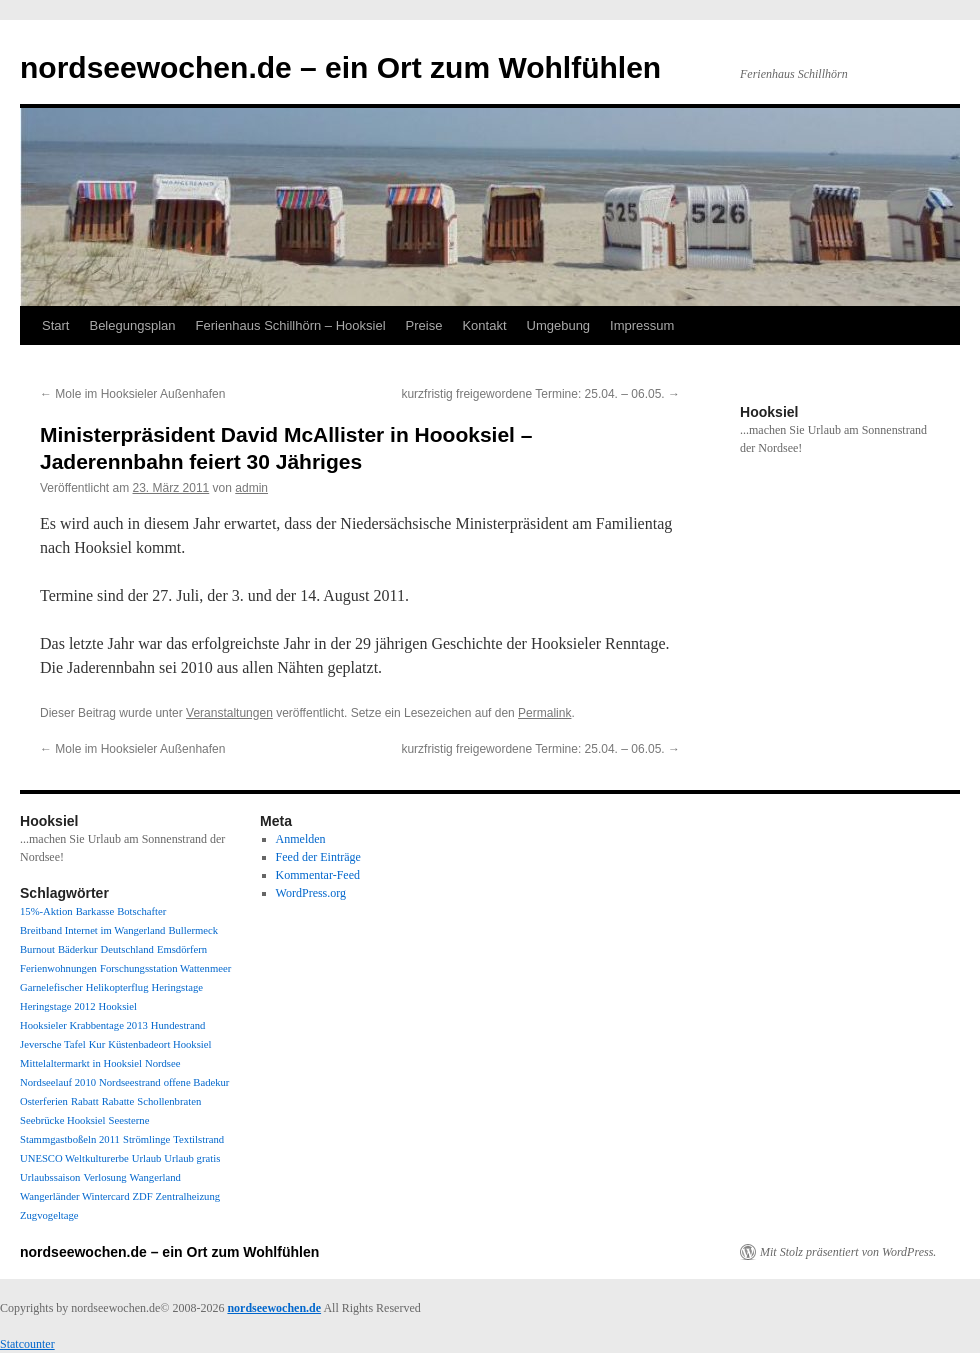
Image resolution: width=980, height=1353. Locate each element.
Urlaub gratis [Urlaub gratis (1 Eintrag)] (192, 1158)
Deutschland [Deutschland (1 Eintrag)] (127, 949)
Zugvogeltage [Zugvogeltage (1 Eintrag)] (49, 1215)
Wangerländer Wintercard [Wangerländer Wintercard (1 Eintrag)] (74, 1196)
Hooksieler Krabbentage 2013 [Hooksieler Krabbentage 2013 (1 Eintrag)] (84, 1025)
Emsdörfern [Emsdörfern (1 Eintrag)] (182, 949)
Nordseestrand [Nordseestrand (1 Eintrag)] (130, 1082)
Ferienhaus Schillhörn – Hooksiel (291, 325)
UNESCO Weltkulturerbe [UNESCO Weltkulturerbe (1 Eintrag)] (74, 1158)
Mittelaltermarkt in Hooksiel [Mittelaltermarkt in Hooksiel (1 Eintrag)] (81, 1063)
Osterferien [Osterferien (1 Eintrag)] (44, 1101)
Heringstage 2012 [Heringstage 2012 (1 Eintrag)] (57, 1006)
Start (55, 325)
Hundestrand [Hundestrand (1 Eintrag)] (178, 1025)
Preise (424, 325)
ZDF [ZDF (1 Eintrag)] (142, 1196)
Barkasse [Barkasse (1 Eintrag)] (95, 911)
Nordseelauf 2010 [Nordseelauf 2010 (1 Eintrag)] (58, 1082)
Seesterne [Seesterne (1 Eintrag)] (129, 1120)
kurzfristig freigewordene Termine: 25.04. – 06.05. (540, 394)
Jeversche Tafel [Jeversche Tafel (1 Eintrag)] (53, 1044)
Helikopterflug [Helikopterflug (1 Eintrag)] (117, 987)
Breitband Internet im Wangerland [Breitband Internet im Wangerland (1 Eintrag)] (92, 930)
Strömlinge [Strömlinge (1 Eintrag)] (146, 1139)
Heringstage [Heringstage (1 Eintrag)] (177, 987)
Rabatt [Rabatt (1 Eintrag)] (85, 1101)
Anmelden (301, 839)
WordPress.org (311, 893)
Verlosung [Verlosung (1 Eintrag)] (104, 1177)
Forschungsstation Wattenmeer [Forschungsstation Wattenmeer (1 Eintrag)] (165, 968)
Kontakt (484, 325)
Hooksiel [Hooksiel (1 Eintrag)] (117, 1006)
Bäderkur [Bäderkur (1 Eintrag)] (78, 949)
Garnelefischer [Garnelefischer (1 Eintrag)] (51, 987)
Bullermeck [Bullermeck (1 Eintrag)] (193, 930)
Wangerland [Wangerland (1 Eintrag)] (155, 1177)
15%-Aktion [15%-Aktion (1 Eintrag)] (46, 911)
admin (251, 488)
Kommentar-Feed (318, 875)
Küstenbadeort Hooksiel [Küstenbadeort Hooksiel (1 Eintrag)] (159, 1044)
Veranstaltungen (229, 713)
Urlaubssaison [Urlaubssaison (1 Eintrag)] (50, 1177)
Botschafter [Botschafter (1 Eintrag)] (141, 911)
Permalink (544, 713)
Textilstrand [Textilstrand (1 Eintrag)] (198, 1139)
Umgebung (559, 325)
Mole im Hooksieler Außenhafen (132, 394)
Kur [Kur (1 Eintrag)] (97, 1044)
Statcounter (27, 1344)
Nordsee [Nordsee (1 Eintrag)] (163, 1063)
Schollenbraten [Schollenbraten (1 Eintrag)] (169, 1101)
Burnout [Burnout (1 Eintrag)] (37, 949)
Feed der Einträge (318, 857)
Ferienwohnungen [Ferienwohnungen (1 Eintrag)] (58, 968)
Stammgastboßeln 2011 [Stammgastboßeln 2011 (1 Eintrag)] (70, 1139)
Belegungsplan (132, 325)
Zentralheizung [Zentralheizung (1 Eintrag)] (188, 1196)
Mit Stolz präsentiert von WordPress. (848, 1252)
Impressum (642, 325)
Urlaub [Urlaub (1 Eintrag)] (147, 1158)
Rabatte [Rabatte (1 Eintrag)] (118, 1101)
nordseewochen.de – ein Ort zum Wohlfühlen (340, 67)
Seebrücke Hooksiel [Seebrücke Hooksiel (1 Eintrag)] (63, 1120)
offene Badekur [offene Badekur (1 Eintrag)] (197, 1082)
